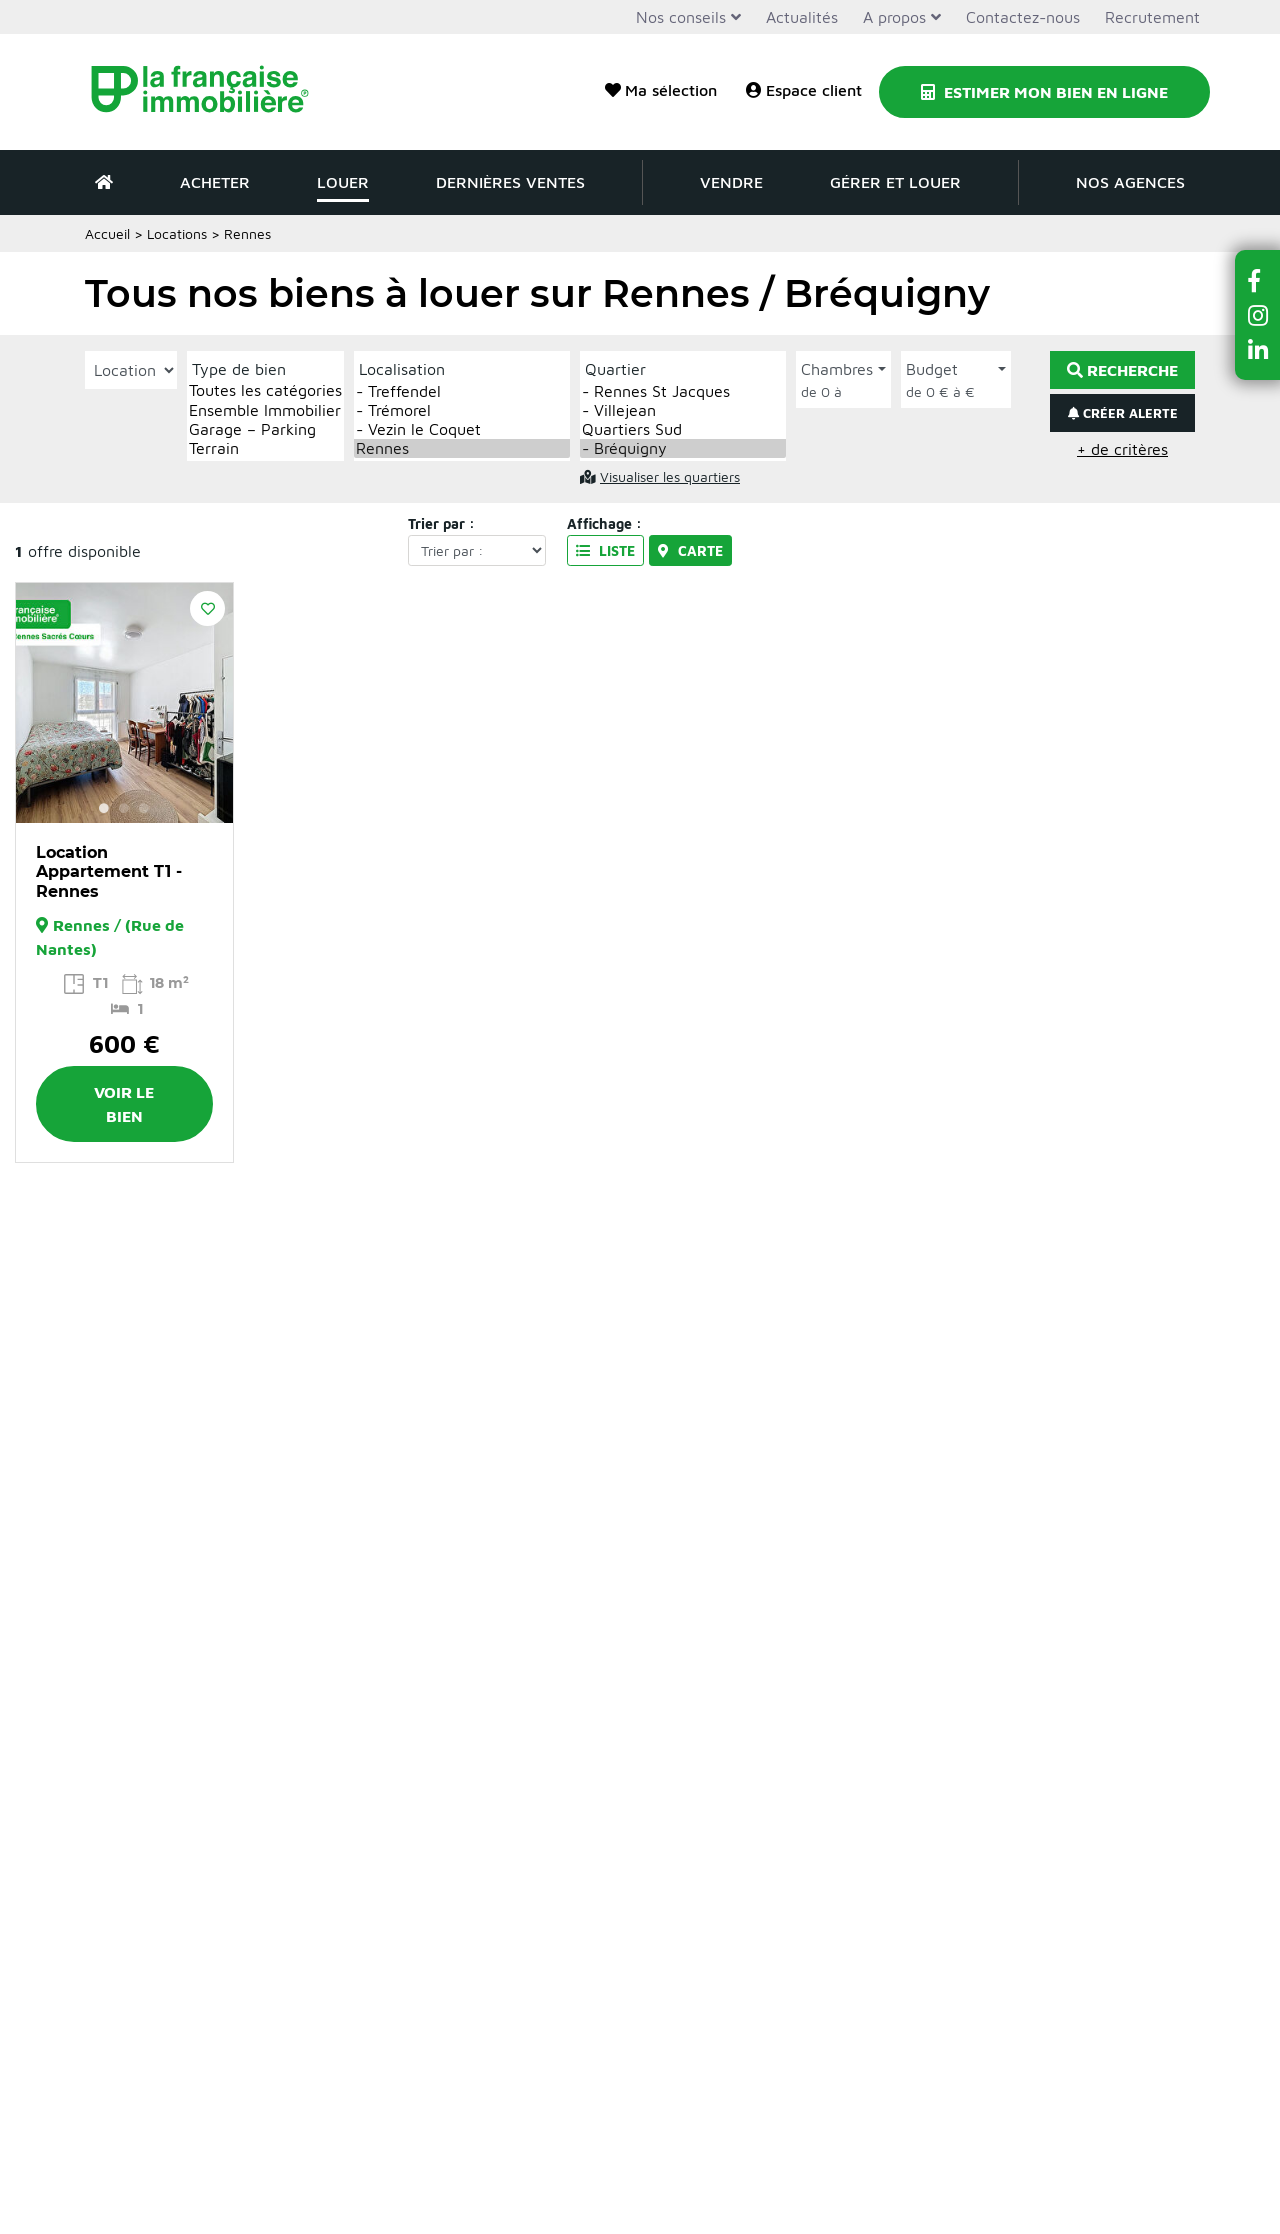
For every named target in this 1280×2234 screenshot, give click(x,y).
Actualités (802, 17)
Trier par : (441, 523)
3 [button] (144, 808)
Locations (177, 233)
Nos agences (1130, 182)
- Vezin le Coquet (462, 429)
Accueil (107, 233)
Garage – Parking (265, 429)
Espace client (804, 90)
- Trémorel (462, 410)
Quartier (615, 369)
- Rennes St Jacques (683, 391)
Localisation (402, 369)
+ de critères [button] (1122, 449)
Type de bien (239, 369)
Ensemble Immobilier (265, 410)
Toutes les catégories (265, 390)
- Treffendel (462, 391)
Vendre (731, 182)
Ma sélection (661, 90)
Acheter (215, 182)
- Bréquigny (683, 448)
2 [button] (124, 808)
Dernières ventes (510, 182)
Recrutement (1152, 17)
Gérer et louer (895, 182)
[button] (1258, 280)
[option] (124, 703)
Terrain (265, 448)
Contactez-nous (1023, 17)
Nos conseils (681, 17)
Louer (343, 182)
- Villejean (683, 410)
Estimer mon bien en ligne (1044, 92)
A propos (894, 17)
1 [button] (104, 808)
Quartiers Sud (683, 429)
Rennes (462, 448)
